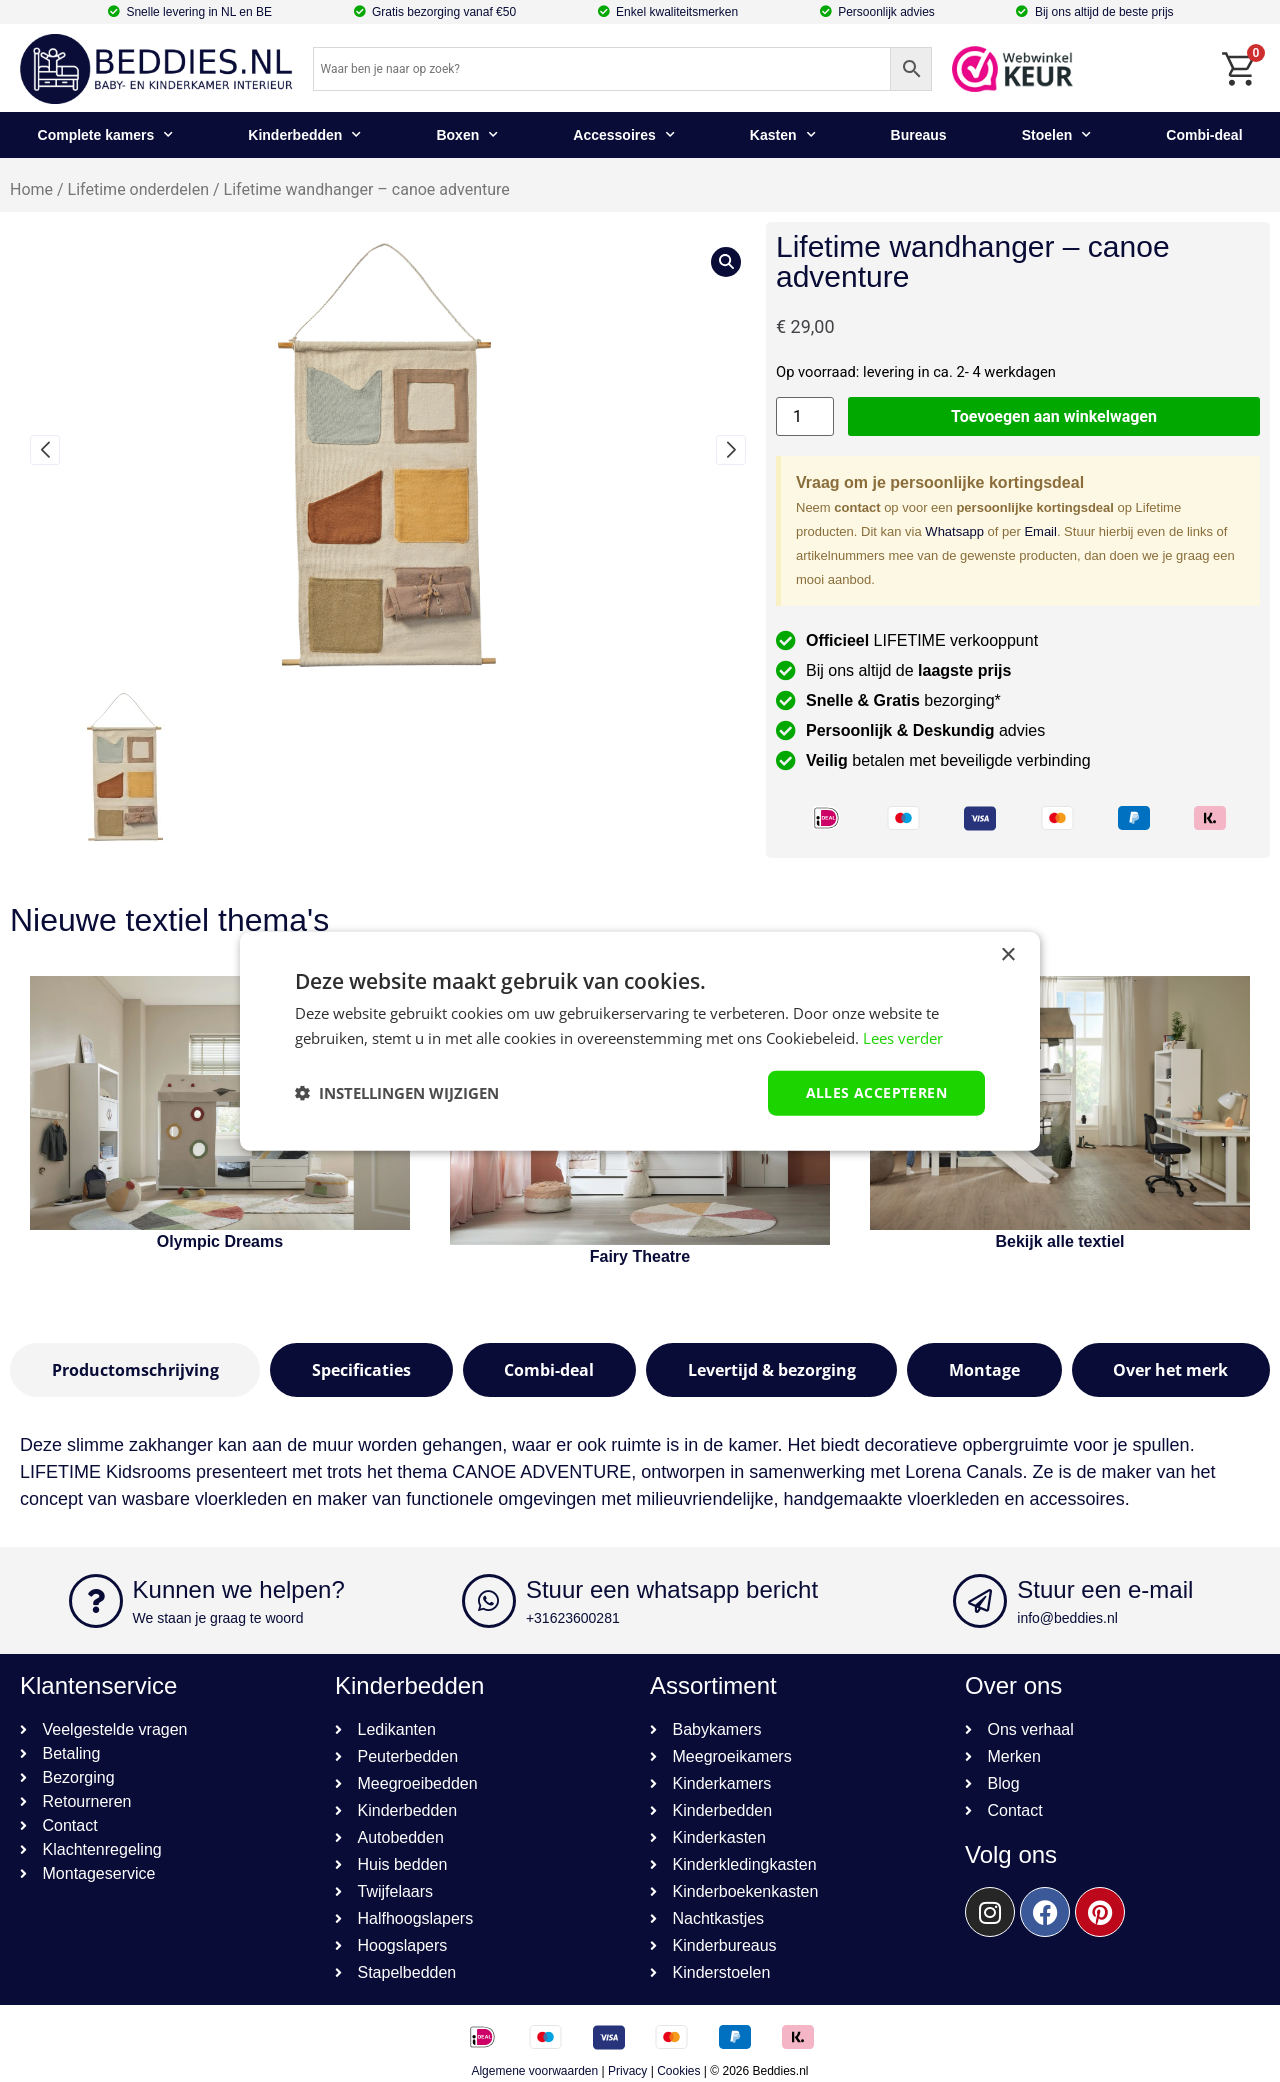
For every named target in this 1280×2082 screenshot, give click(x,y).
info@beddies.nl (1067, 1618)
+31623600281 (573, 1618)
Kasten (783, 135)
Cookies (678, 2071)
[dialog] (640, 1041)
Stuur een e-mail (1105, 1589)
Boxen (467, 135)
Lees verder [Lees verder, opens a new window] (903, 1038)
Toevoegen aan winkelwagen (1054, 416)
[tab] (135, 1370)
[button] (45, 450)
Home (31, 189)
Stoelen (1057, 135)
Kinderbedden (304, 135)
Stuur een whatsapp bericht (672, 1589)
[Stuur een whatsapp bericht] (489, 1601)
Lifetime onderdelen (138, 189)
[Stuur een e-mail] (980, 1601)
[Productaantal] (805, 416)
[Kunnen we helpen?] (96, 1601)
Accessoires (624, 135)
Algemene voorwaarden (534, 2071)
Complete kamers (106, 135)
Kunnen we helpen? (239, 1589)
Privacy (627, 2071)
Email (1040, 531)
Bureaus (919, 135)
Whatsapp (954, 531)
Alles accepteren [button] (876, 1092)
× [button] (1007, 955)
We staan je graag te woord (218, 1618)
